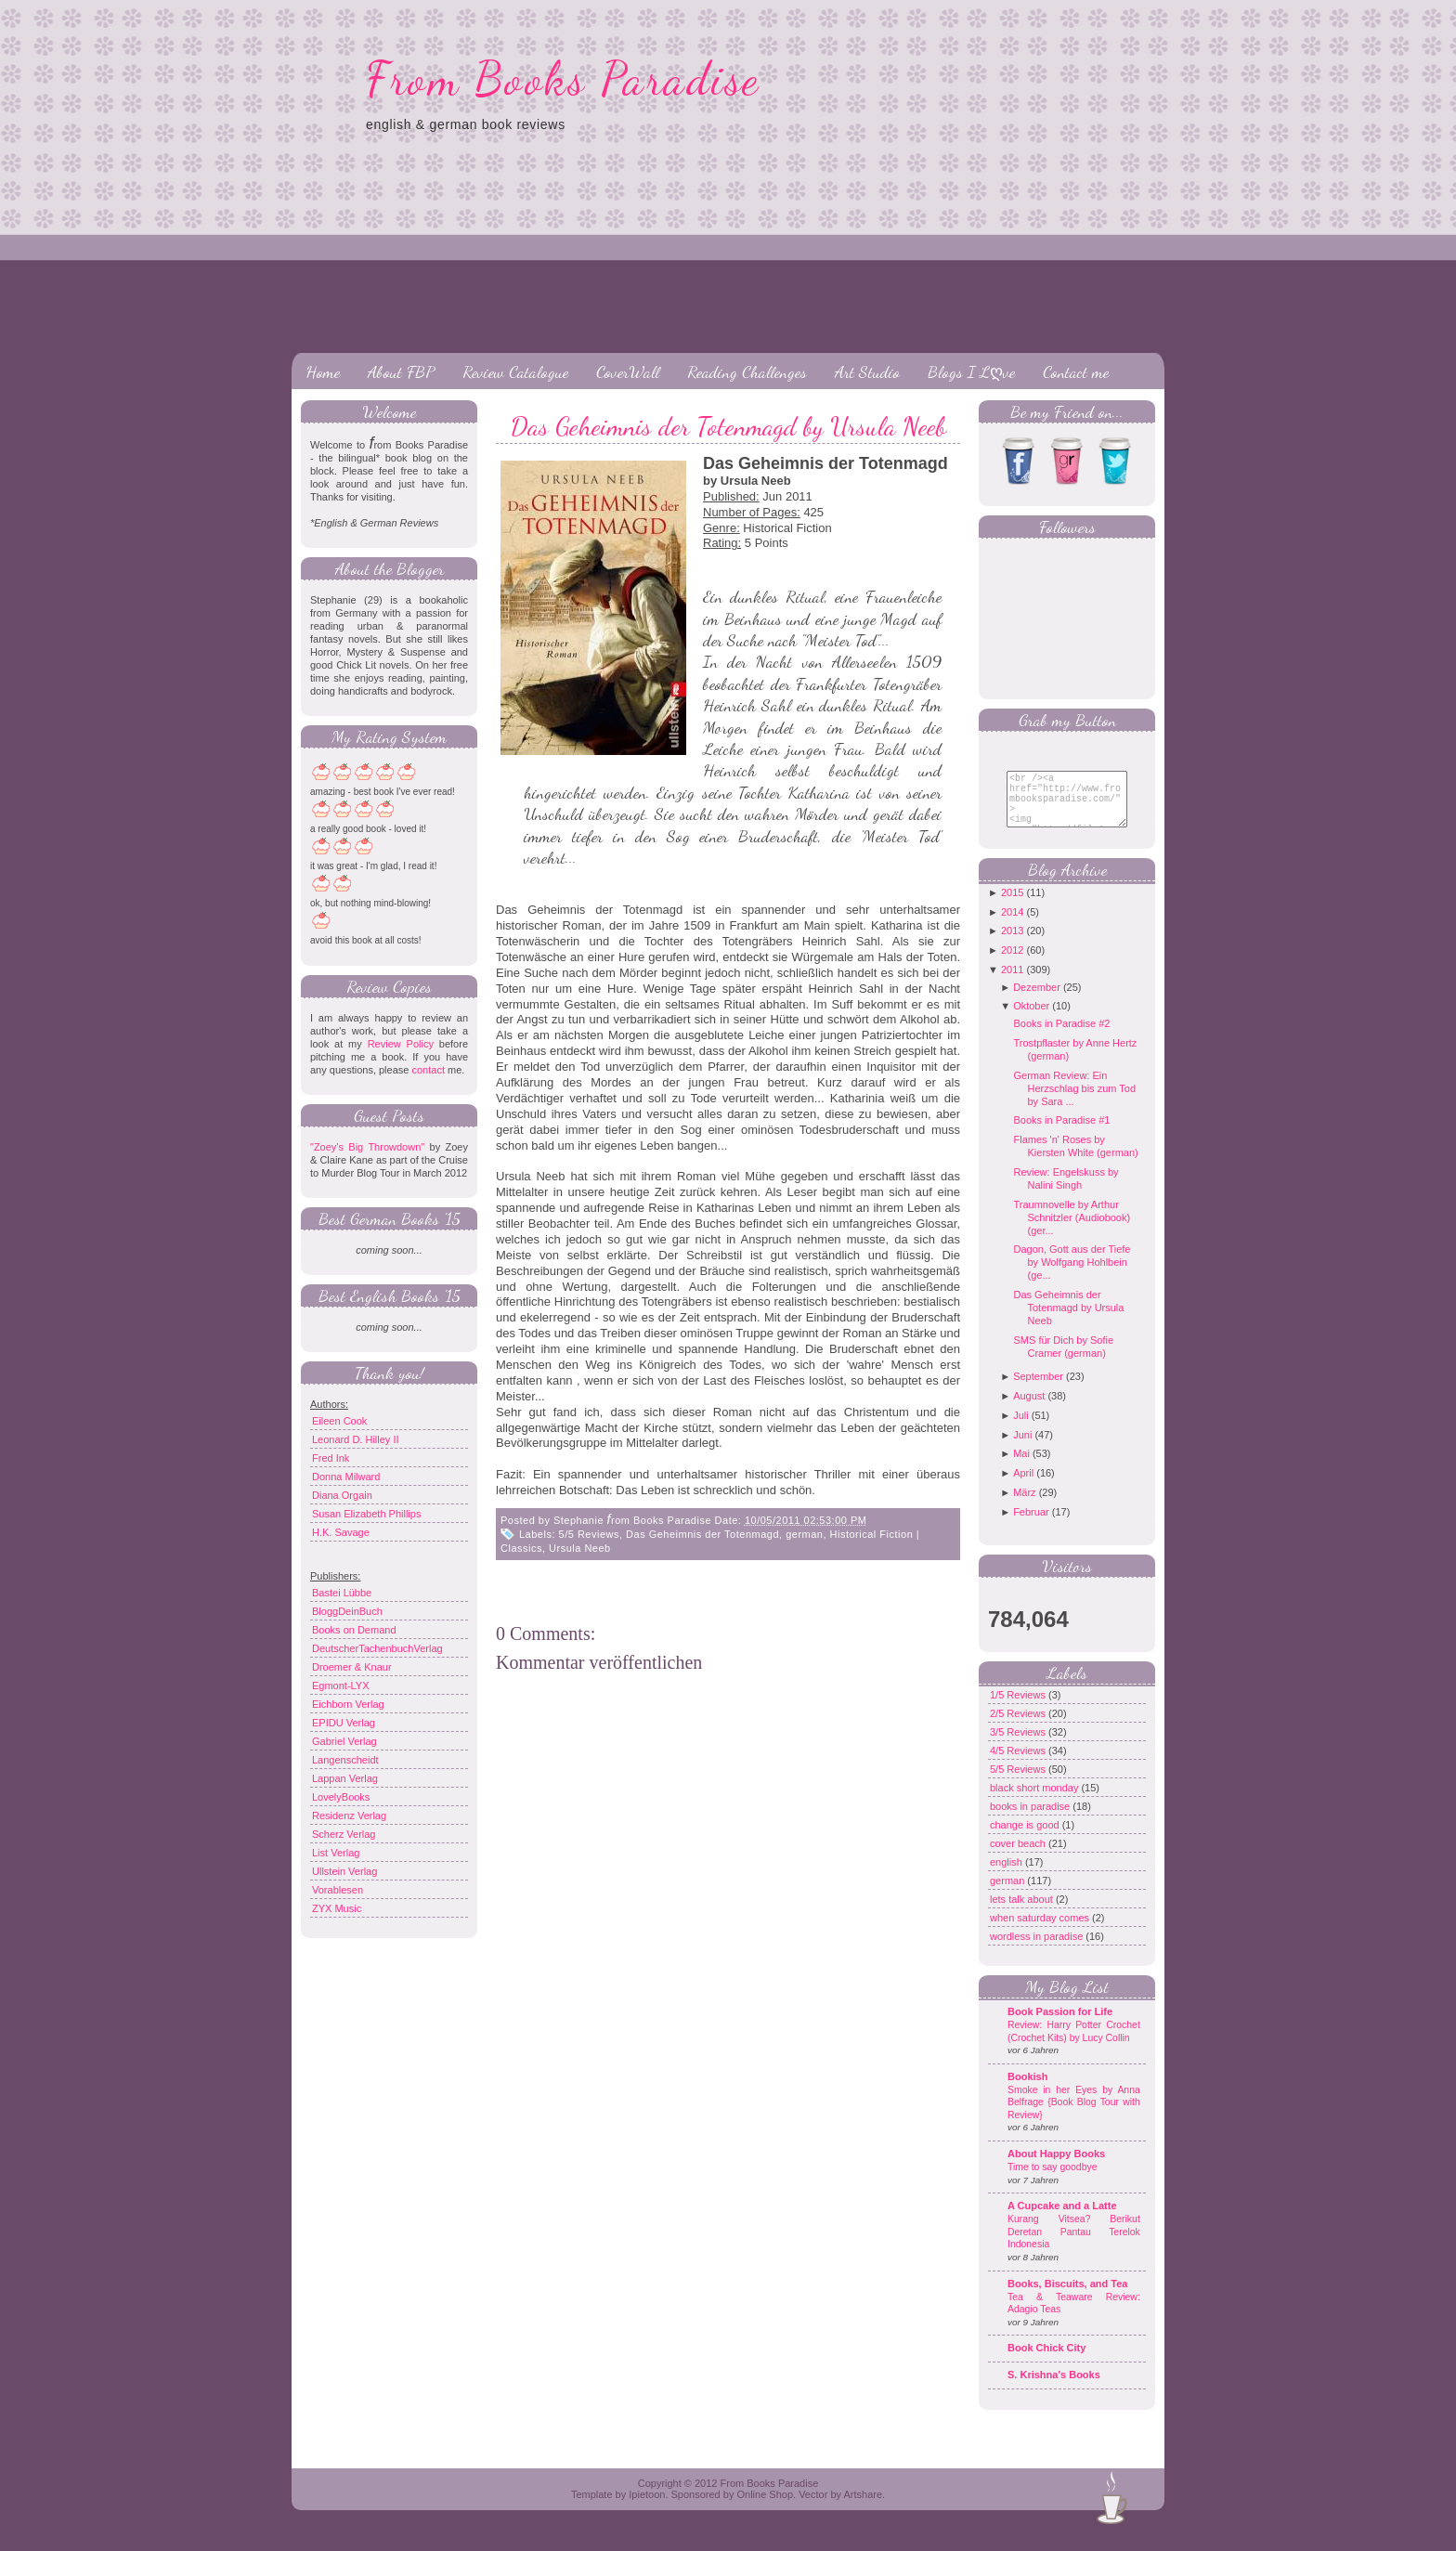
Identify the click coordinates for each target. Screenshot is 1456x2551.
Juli (1021, 1429)
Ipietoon (647, 2508)
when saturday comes (1041, 1931)
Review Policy (401, 1043)
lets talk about (1023, 1913)
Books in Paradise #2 (1061, 1037)
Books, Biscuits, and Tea (1067, 2297)
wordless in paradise (1038, 1950)
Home (323, 371)
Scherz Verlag (343, 1834)
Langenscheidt (345, 1759)
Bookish (1027, 2090)
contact (427, 1069)
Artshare (862, 2508)
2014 (1012, 925)
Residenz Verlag (349, 1815)
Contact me (1076, 371)
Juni (1022, 1448)
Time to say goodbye (1053, 2181)
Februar (1031, 1525)
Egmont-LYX (341, 1685)
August (1029, 1409)
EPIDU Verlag (343, 1722)
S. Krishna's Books (1054, 2388)
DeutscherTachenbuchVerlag (377, 1648)
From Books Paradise (563, 79)
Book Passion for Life (1060, 2025)
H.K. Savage (341, 1532)
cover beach (1019, 1857)
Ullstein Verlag (344, 1871)
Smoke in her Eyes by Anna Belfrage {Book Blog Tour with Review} (1074, 2116)
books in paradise (1031, 1820)
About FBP (401, 371)
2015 (1012, 906)
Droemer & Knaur (352, 1666)
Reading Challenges (747, 371)
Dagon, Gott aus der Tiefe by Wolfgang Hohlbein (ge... (1071, 1276)
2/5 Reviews (1019, 1727)
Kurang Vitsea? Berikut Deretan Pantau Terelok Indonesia (1074, 2245)
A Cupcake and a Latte (1062, 2219)
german (804, 1534)
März (1024, 1506)
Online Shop (764, 2508)
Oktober (1031, 1019)
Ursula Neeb (580, 1548)
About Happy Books (1056, 2167)
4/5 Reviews (1019, 1764)
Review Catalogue (515, 371)
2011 (1012, 983)
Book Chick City (1047, 2361)
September (1038, 1390)
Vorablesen (337, 1889)
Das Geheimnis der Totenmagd (702, 1534)
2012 (1012, 964)
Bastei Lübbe (341, 1592)
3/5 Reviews (1019, 1745)
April (1023, 1486)
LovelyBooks (341, 1797)
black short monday (1035, 1801)
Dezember (1036, 1001)
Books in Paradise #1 (1061, 1133)
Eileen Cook (339, 1420)
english (1007, 1875)
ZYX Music (336, 1908)
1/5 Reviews (1019, 1708)
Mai (1021, 1467)
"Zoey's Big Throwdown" (367, 1146)
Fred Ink (330, 1458)
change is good (1026, 1838)
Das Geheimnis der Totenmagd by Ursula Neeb (728, 426)
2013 (1012, 944)
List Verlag (335, 1852)
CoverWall (627, 371)
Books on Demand (354, 1629)
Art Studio (867, 371)
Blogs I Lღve (971, 371)
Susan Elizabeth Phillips (366, 1513)
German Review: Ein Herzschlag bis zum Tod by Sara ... (1074, 1102)
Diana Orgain (342, 1495)
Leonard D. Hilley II (355, 1439)
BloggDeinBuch (347, 1611)
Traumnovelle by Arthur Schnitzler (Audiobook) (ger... (1071, 1231)
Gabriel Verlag (344, 1741)
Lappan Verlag (345, 1778)
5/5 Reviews (589, 1534)
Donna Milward (346, 1476)
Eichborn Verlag (348, 1704)
